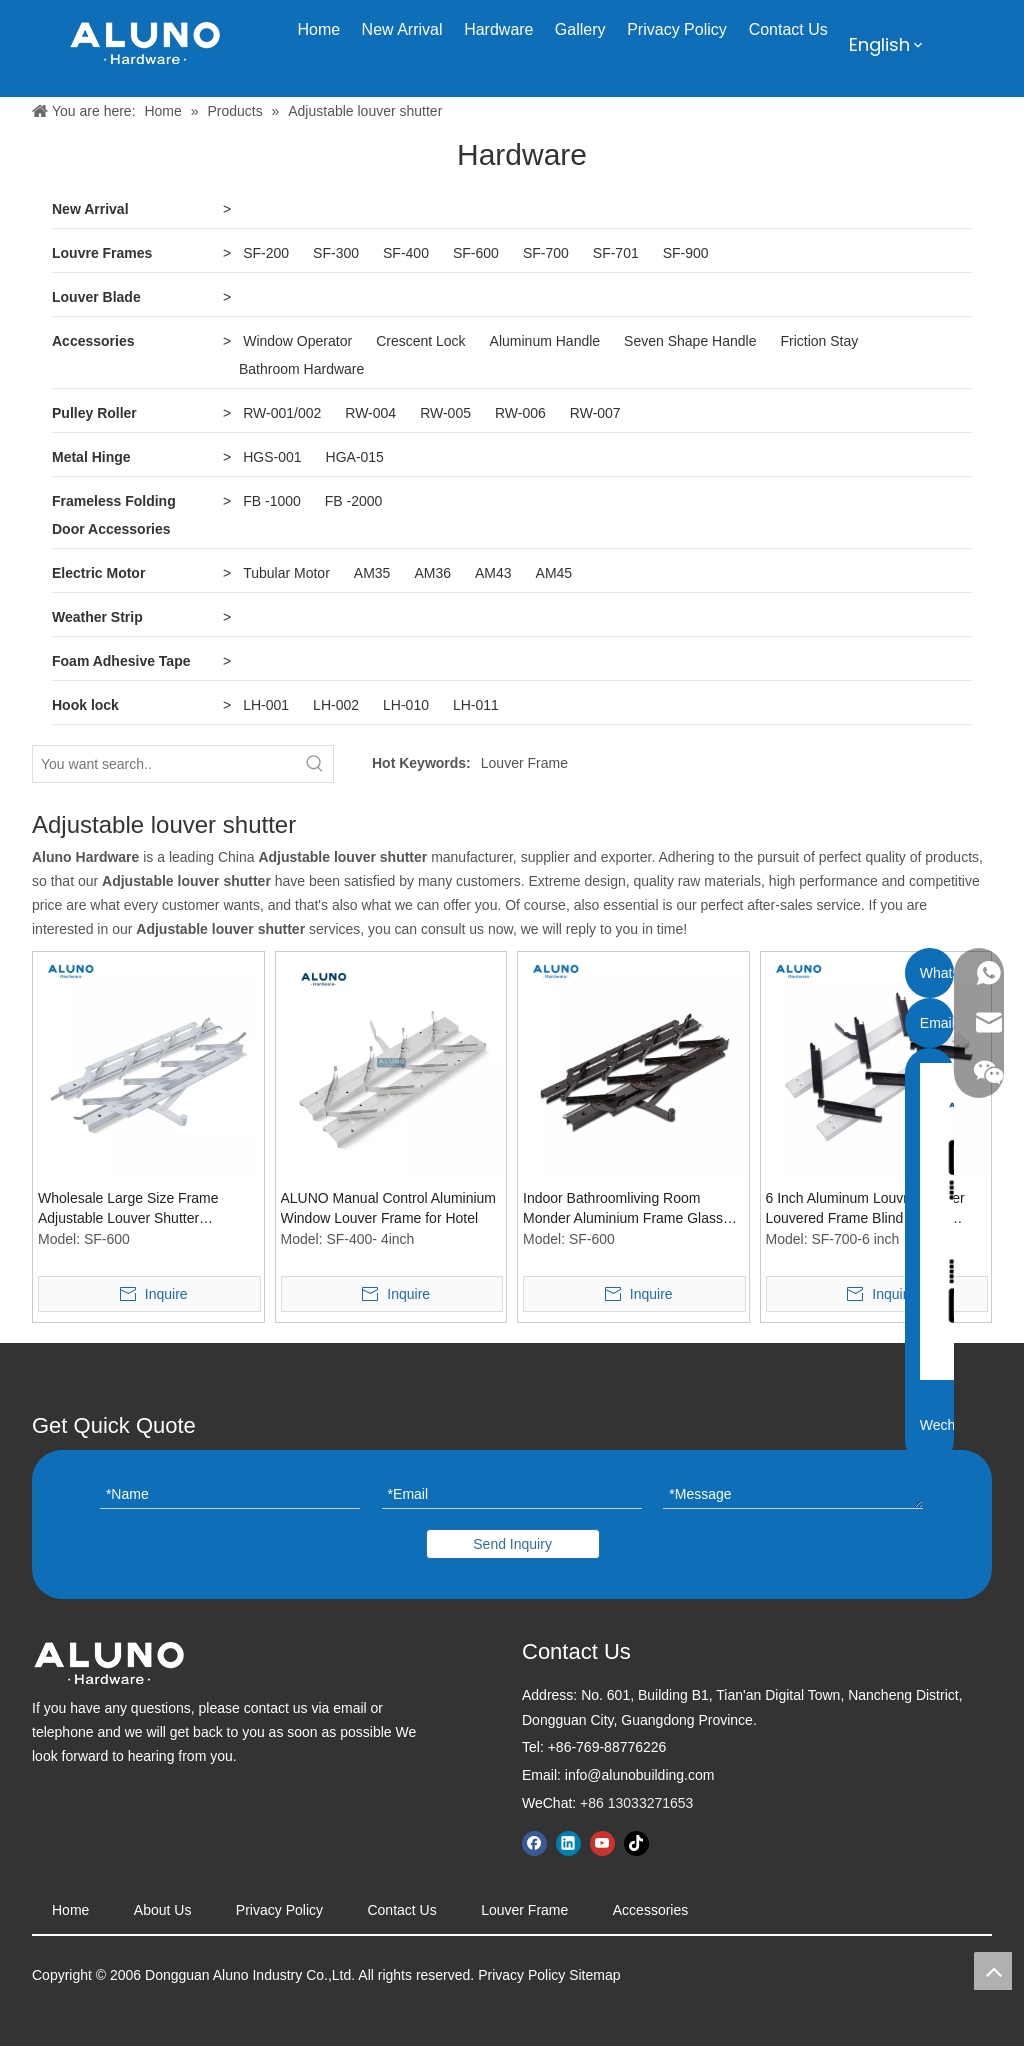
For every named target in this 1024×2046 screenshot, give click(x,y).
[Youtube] (602, 1843)
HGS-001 (272, 457)
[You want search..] (165, 764)
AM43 (493, 573)
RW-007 (595, 413)
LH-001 (266, 705)
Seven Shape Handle (690, 341)
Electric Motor (98, 573)
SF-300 (336, 253)
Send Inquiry (512, 1544)
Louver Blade (96, 297)
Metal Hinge (91, 457)
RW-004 (370, 413)
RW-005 (445, 413)
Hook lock (85, 705)
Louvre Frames (102, 253)
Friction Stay (819, 341)
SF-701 (616, 253)
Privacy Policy (279, 1910)
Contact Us (401, 1910)
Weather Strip (97, 617)
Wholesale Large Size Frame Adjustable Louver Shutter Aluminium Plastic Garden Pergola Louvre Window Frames (144, 1209)
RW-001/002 (282, 413)
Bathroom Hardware (301, 369)
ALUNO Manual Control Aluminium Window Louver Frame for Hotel (389, 1208)
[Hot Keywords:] (315, 764)
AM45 (554, 573)
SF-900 (686, 253)
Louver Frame (524, 763)
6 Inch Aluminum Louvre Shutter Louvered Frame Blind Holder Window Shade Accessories (865, 1209)
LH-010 (406, 705)
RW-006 (520, 413)
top (993, 1971)
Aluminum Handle (545, 341)
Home (70, 1910)
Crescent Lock (420, 341)
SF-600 (476, 253)
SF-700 (546, 253)
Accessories (93, 341)
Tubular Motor (286, 573)
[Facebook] (534, 1843)
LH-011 (476, 705)
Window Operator (297, 341)
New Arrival (90, 209)
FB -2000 (354, 501)
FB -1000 (272, 501)
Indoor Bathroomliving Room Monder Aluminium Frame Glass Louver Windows (623, 1209)
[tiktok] (636, 1843)
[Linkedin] (568, 1843)
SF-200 (266, 253)
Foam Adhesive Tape (121, 661)
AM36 (432, 573)
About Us (163, 1910)
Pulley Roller (94, 413)
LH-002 (336, 705)
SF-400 (406, 253)
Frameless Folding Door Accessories (114, 515)
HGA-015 (355, 457)
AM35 (372, 573)
